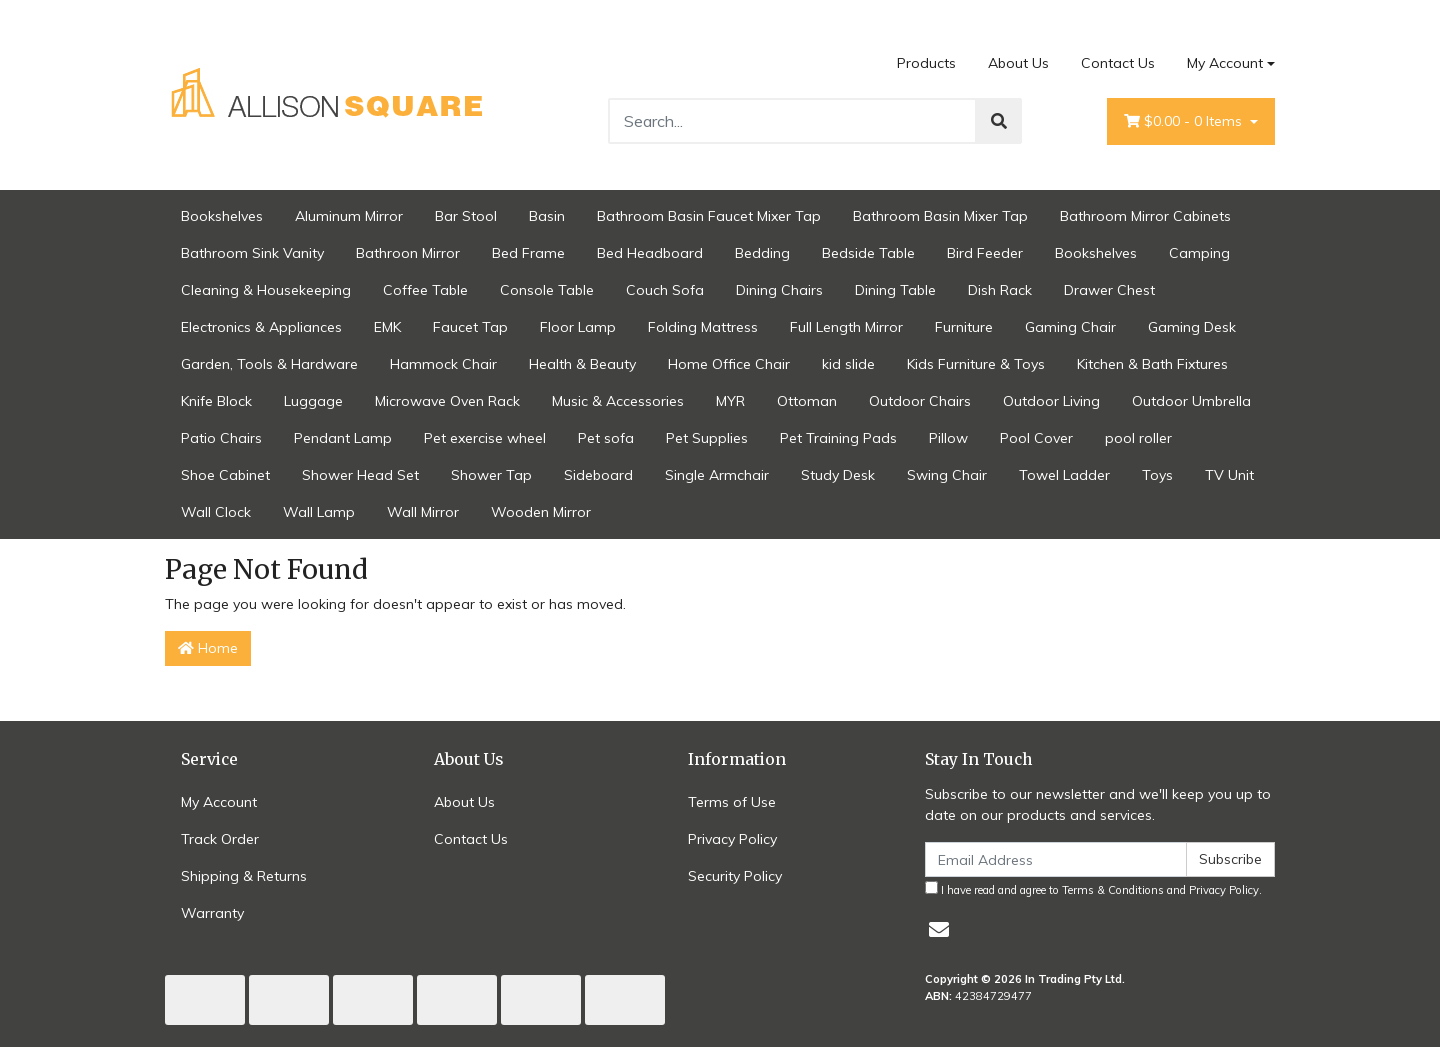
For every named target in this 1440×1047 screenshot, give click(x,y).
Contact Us (1118, 63)
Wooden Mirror (541, 512)
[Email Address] (1056, 859)
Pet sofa (606, 438)
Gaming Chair (1070, 327)
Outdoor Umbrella (1191, 401)
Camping (1199, 253)
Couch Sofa (665, 290)
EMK (387, 327)
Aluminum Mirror (349, 216)
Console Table (547, 290)
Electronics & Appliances (261, 327)
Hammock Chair (443, 364)
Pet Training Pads (838, 438)
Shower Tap (491, 475)
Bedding (762, 253)
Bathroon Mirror (408, 253)
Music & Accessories (618, 401)
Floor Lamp (578, 327)
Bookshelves (222, 216)
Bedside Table (868, 253)
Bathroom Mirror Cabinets (1145, 216)
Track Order (220, 839)
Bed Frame (528, 253)
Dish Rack (1000, 290)
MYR (730, 401)
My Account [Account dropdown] (1225, 63)
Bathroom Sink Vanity (252, 253)
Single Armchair (717, 475)
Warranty (212, 913)
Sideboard (598, 475)
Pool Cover (1036, 438)
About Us (1018, 63)
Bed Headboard (650, 253)
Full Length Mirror (846, 327)
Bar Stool (466, 216)
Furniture (964, 327)
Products (926, 63)
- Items (1185, 121)
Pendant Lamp (343, 438)
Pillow (948, 438)
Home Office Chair (729, 364)
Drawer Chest (1109, 290)
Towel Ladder (1064, 475)
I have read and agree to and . (1093, 889)
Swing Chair (947, 475)
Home (208, 648)
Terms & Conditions (1113, 890)
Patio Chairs (221, 438)
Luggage (313, 401)
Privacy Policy (732, 839)
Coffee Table (425, 290)
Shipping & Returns (244, 876)
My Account (219, 802)
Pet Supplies (707, 438)
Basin (547, 216)
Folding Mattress (703, 327)
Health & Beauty (582, 364)
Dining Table (895, 290)
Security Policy (735, 876)
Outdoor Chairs (920, 401)
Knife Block (216, 401)
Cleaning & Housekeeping (266, 290)
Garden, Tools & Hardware (269, 364)
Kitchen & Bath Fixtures (1152, 364)
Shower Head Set (360, 475)
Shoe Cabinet (225, 475)
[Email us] (939, 929)
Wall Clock (216, 512)
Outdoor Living (1051, 401)
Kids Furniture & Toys (976, 364)
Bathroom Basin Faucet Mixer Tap (709, 216)
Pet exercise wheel (485, 438)
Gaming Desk (1192, 327)
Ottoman (807, 401)
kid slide (848, 364)
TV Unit (1229, 475)
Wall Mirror (423, 512)
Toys (1157, 475)
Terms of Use (732, 802)
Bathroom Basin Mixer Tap (940, 216)
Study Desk (838, 475)
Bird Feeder (985, 253)
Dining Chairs (779, 290)
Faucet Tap (470, 327)
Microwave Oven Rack (447, 401)
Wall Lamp (319, 512)
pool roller (1138, 438)
